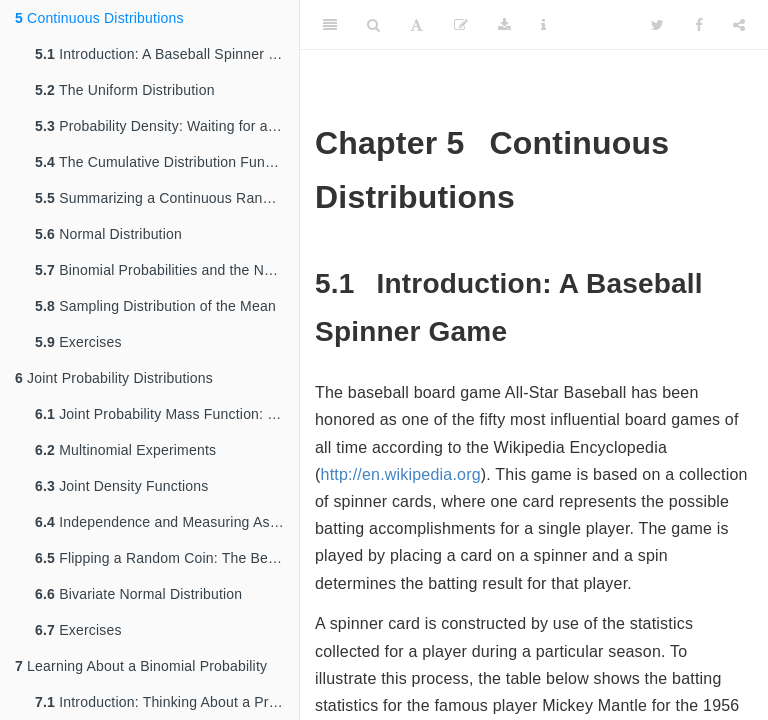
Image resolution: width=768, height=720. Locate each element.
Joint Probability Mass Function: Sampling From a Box (167, 414)
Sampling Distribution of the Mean (155, 306)
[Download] (504, 25)
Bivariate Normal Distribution (138, 594)
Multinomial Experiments (125, 450)
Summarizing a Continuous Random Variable (167, 198)
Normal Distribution (108, 234)
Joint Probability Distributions (114, 378)
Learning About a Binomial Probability (141, 666)
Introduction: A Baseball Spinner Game (167, 54)
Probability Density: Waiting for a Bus (166, 126)
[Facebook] (699, 25)
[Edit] (461, 25)
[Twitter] (657, 25)
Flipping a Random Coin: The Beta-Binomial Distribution (167, 558)
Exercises (78, 342)
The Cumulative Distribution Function (165, 162)
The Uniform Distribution (125, 90)
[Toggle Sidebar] (330, 25)
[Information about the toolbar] (543, 25)
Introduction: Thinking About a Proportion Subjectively (167, 702)
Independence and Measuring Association (167, 522)
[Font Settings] (416, 25)
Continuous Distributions (99, 18)
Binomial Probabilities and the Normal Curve (167, 270)
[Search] (373, 25)
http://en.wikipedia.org (401, 474)
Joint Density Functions (121, 486)
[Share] (739, 25)
